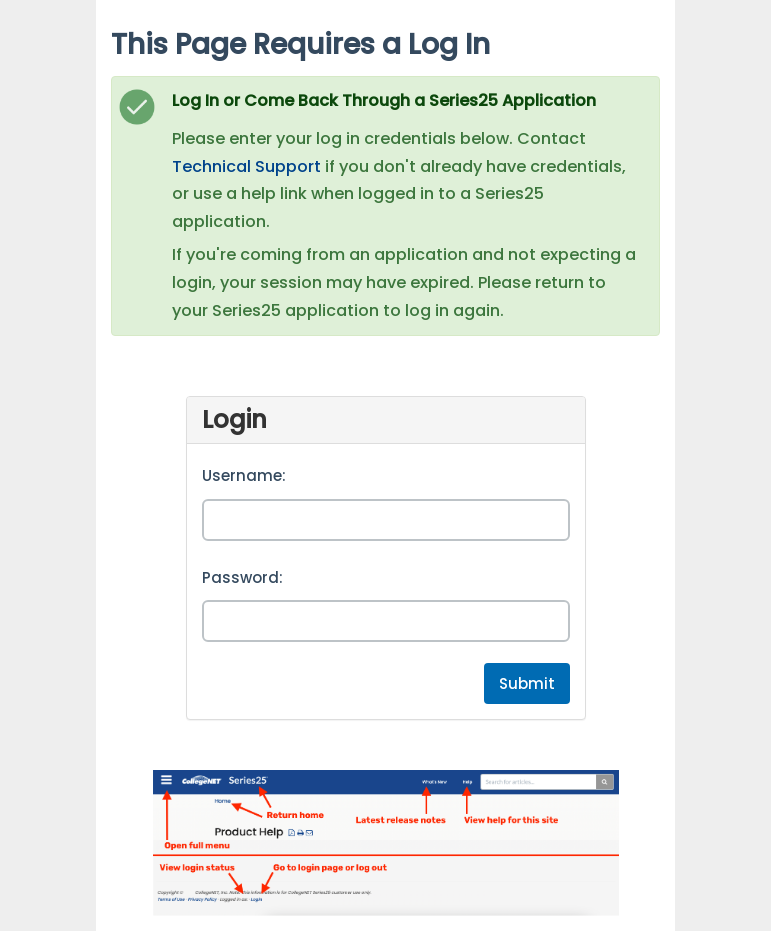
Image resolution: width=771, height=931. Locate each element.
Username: (244, 475)
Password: (242, 577)
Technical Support (246, 166)
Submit (527, 683)
